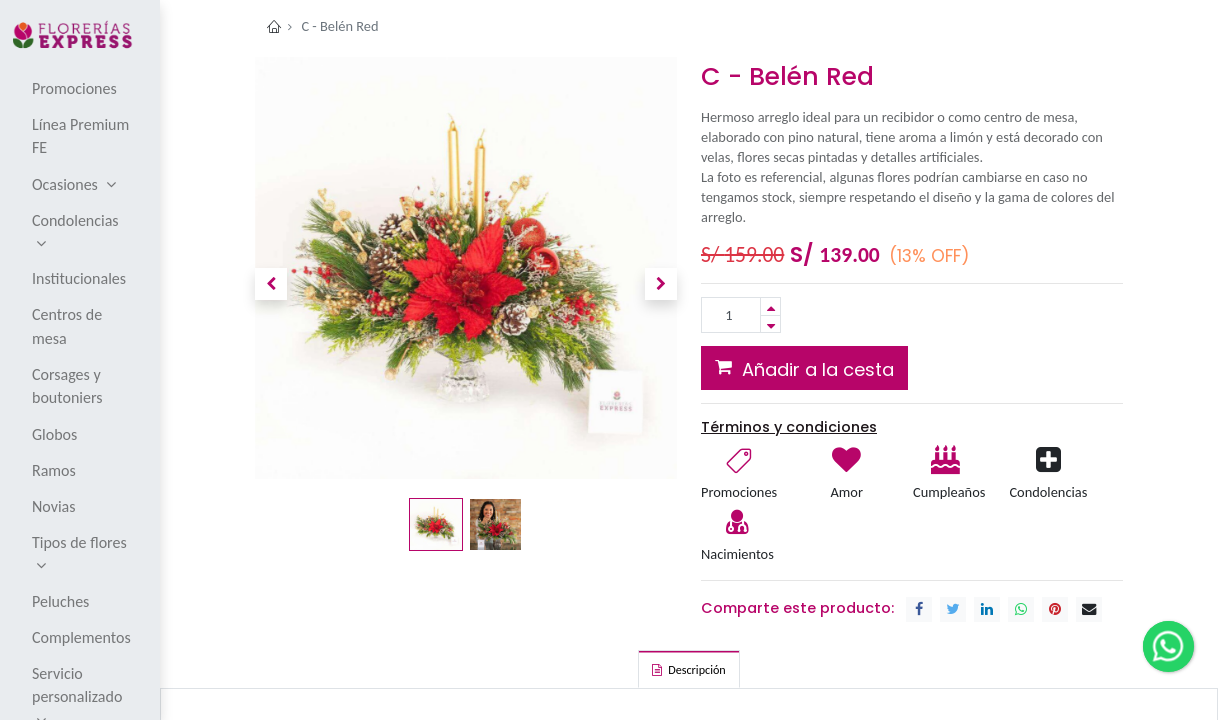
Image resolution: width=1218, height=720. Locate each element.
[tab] (688, 669)
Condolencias (1048, 492)
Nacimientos (737, 554)
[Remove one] (770, 324)
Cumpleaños (948, 492)
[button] (271, 284)
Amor (846, 492)
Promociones (739, 492)
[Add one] (770, 306)
